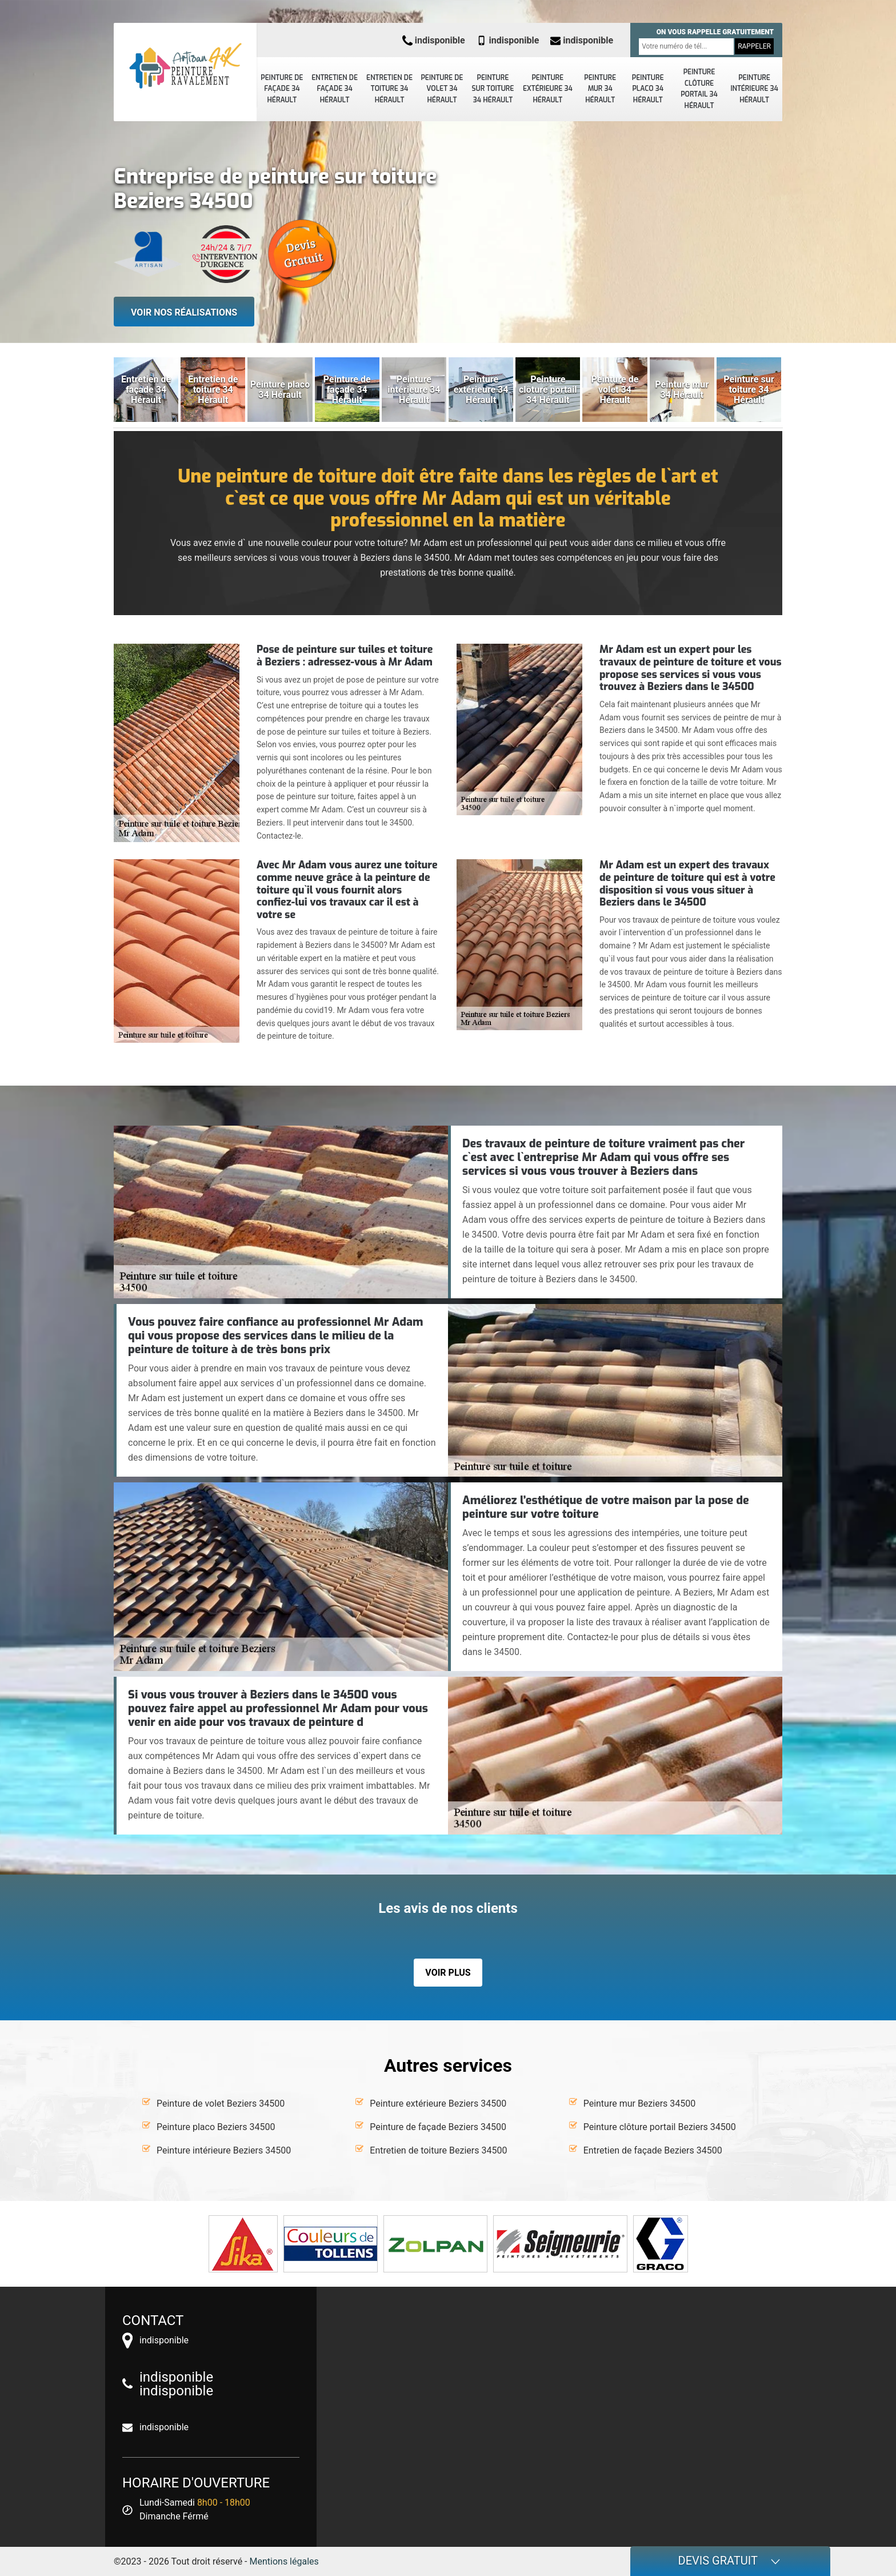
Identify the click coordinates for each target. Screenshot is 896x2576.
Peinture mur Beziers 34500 (639, 2103)
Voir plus (447, 1972)
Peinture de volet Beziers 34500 (221, 2103)
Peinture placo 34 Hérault (648, 89)
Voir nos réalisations (184, 312)
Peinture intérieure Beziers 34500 (224, 2150)
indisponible (433, 40)
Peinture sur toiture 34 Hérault (493, 89)
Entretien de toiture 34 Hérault (389, 89)
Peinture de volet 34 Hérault (442, 89)
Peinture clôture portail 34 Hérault (699, 88)
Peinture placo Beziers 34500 (216, 2127)
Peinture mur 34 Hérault (600, 89)
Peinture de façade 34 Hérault (282, 89)
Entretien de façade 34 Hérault (334, 89)
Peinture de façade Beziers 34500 (438, 2127)
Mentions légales (284, 2561)
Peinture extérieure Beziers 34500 (438, 2103)
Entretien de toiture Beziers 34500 (438, 2150)
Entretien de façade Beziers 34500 (652, 2150)
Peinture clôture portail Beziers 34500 (659, 2127)
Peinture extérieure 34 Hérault (548, 89)
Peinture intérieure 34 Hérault (754, 89)
